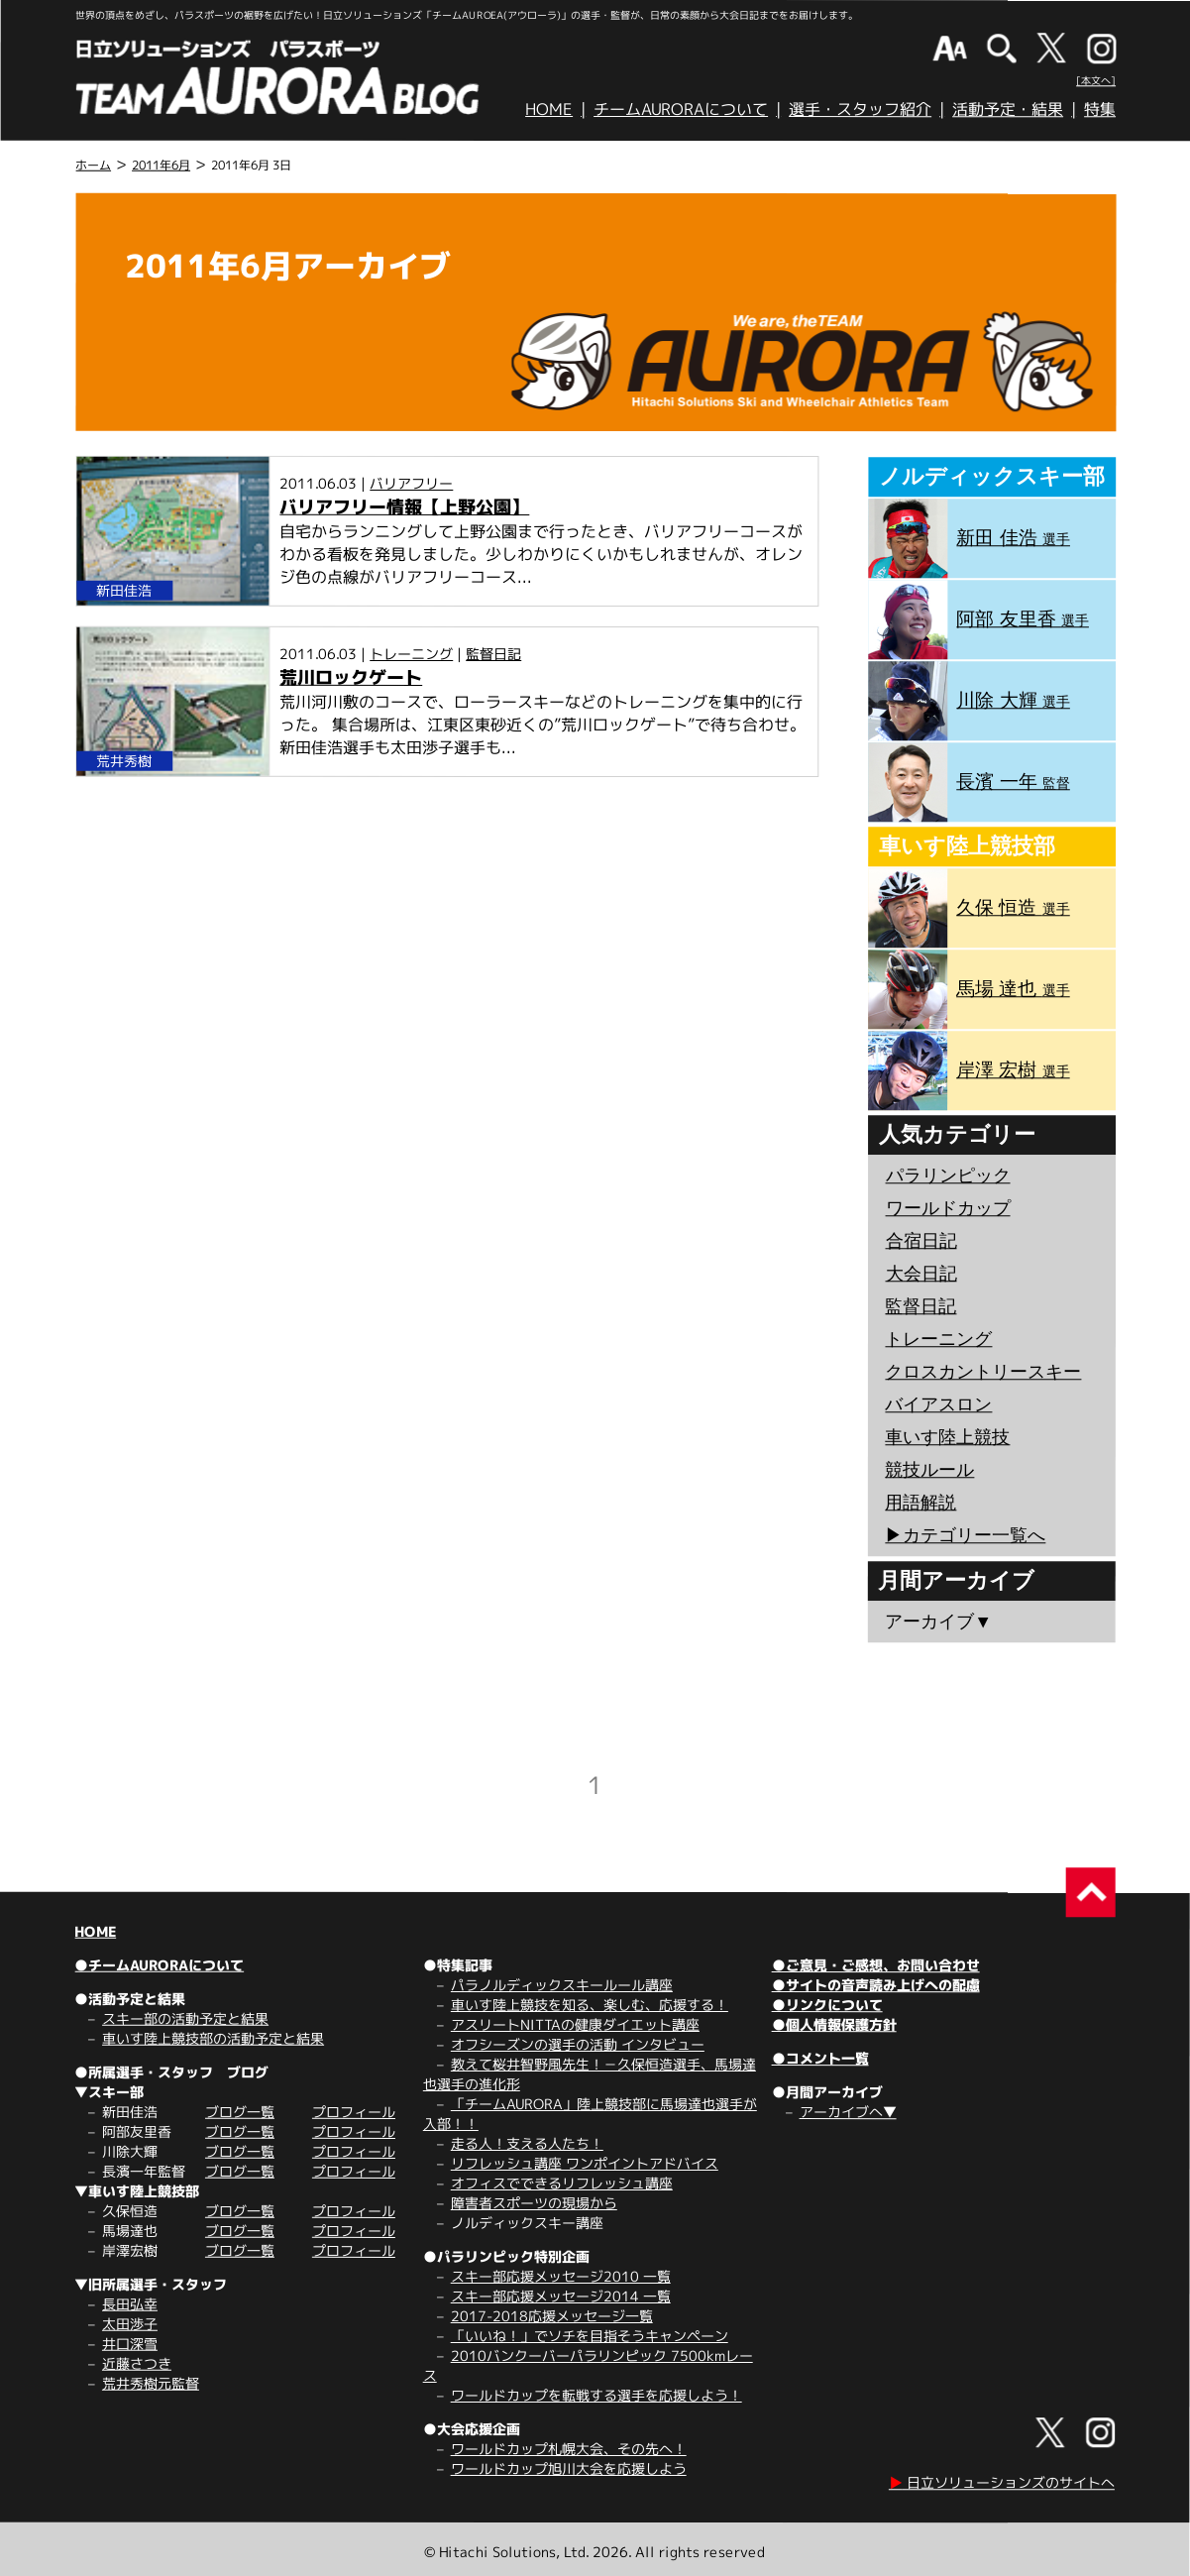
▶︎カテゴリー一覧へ (965, 1535)
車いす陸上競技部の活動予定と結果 (213, 2038)
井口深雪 (130, 2343)
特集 (1100, 109)
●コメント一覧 (820, 2058)
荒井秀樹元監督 (150, 2383)
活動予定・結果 (1007, 109)
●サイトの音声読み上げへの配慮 (876, 1984)
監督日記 (493, 653)
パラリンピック (948, 1175)
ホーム (93, 165)
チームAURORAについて (681, 109)
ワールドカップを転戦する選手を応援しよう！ (596, 2395)
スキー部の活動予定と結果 (185, 2018)
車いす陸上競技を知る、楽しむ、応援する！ (589, 2004)
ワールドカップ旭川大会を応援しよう (569, 2468)
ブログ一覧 (239, 2111)
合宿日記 (921, 1241)
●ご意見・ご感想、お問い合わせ (876, 1965)
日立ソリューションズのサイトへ (1002, 2482)
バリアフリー (411, 483)
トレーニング (411, 653)
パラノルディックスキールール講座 (562, 1984)
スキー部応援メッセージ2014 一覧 (561, 2296)
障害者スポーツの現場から (534, 2202)
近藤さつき (136, 2363)
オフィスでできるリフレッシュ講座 (562, 2183)
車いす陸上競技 (947, 1437)
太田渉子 (130, 2323)
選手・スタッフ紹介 (860, 109)
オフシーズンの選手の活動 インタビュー (577, 2044)
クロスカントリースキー (983, 1372)
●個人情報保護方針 (834, 2024)
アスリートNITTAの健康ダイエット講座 (575, 2024)
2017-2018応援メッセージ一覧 (552, 2315)
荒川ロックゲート (350, 677)
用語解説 (920, 1502)
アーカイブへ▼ (848, 2111)
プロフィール (353, 2111)
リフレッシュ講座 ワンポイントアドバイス (584, 2163)
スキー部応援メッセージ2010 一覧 (561, 2276)
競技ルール (929, 1470)
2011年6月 (161, 165)
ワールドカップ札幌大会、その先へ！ (569, 2448)
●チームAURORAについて (159, 1965)
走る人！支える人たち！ (527, 2143)
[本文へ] (1096, 80)
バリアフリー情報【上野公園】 (404, 507)
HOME (549, 109)
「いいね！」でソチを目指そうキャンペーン (589, 2335)
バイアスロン (938, 1404)
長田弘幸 (130, 2304)
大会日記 (921, 1274)
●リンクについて (827, 2004)
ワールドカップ (948, 1208)
